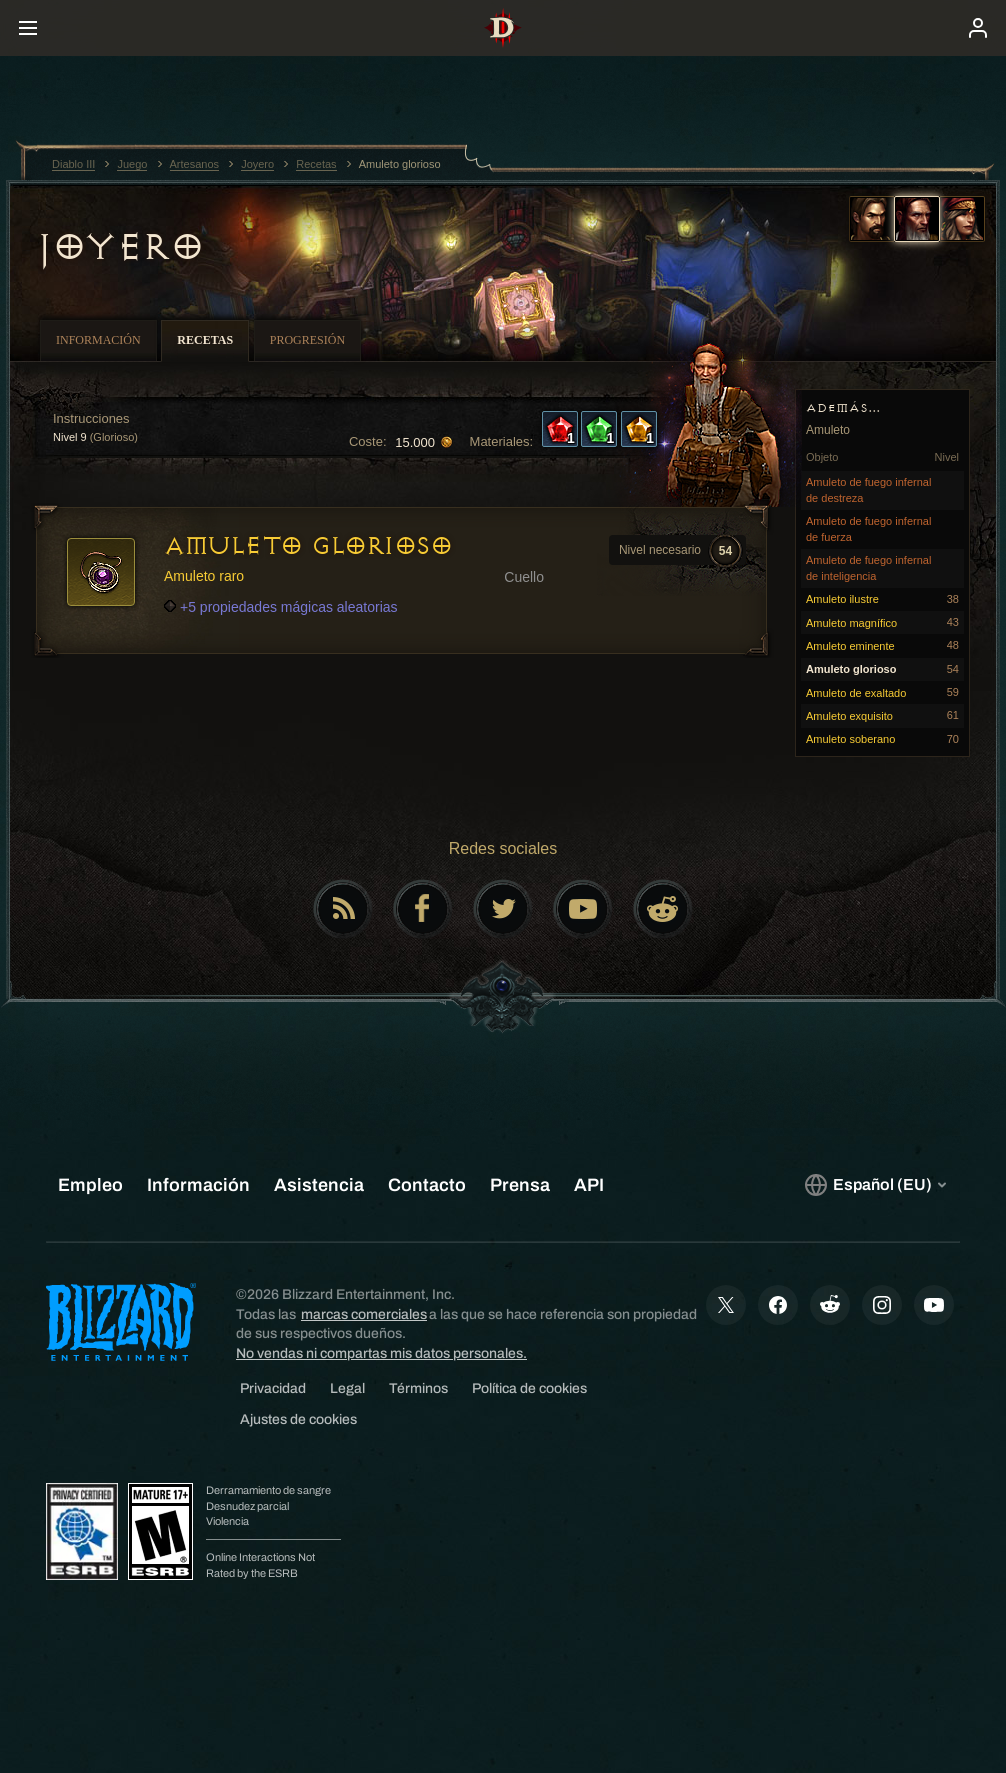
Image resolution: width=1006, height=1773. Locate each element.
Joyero (119, 247)
